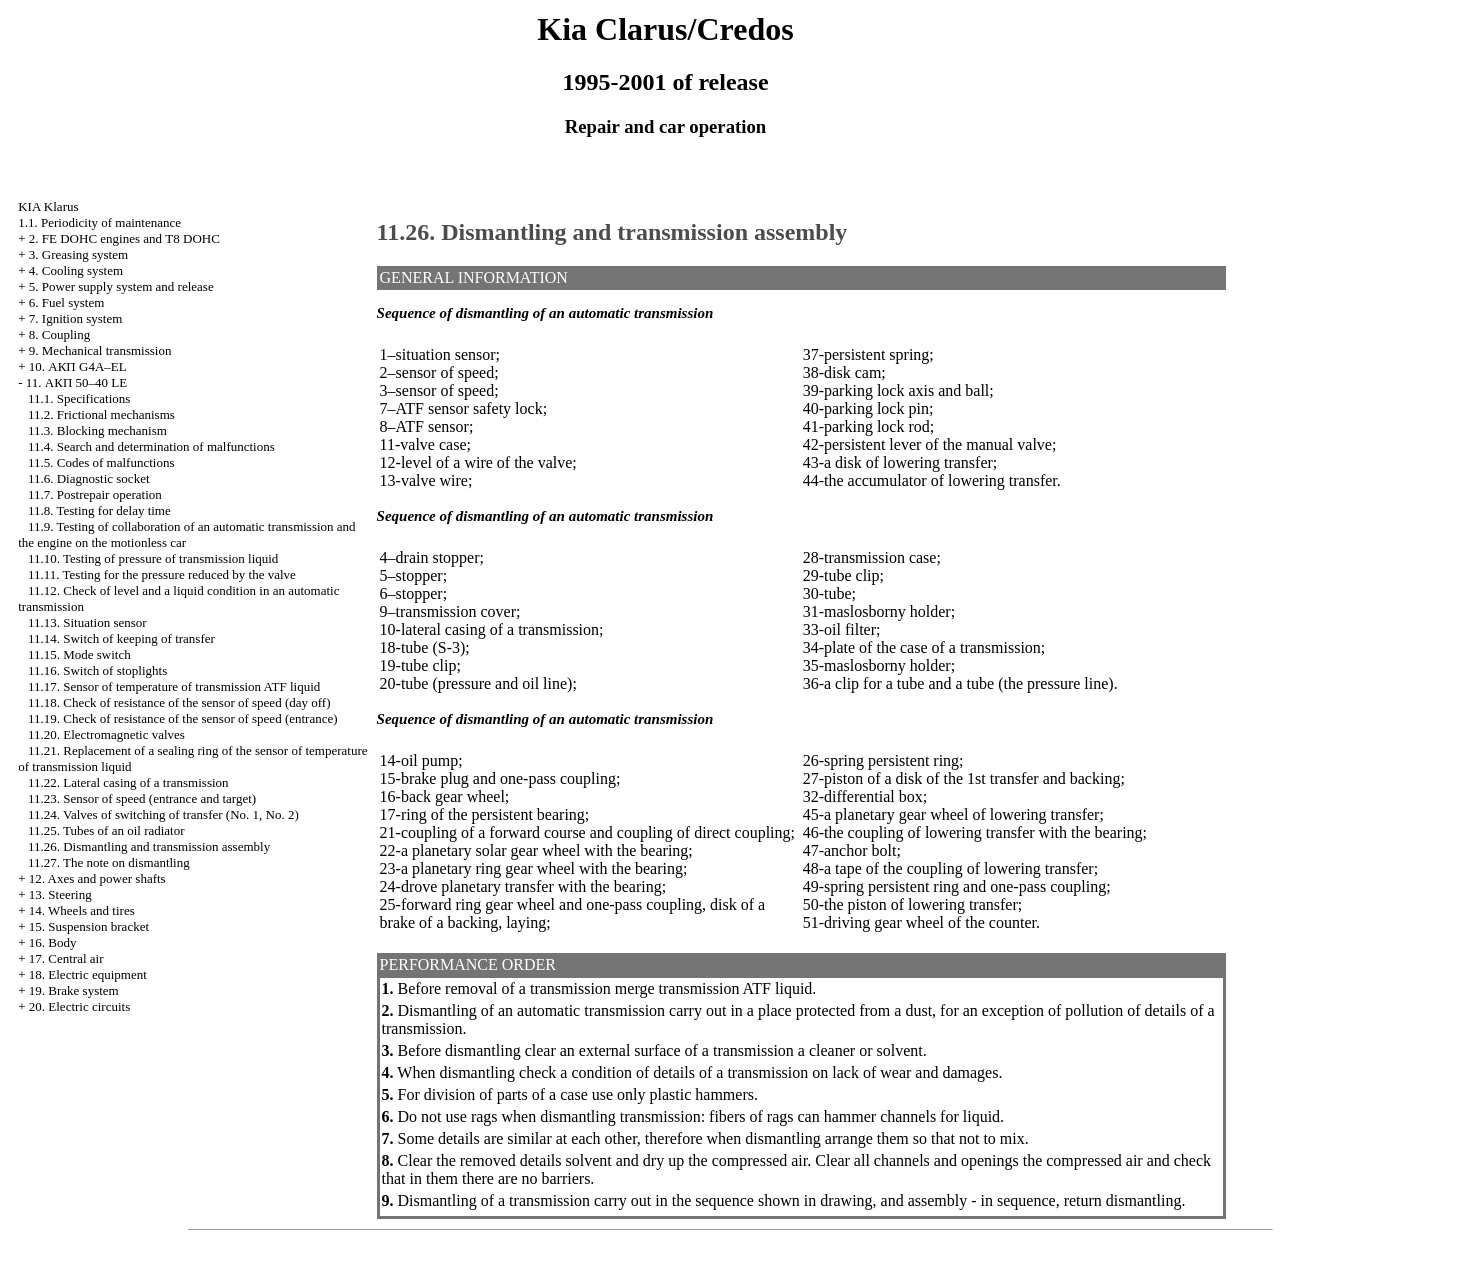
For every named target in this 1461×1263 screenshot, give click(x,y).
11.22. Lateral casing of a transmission (128, 782)
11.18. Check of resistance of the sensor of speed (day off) (179, 702)
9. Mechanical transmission (100, 350)
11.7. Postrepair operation (95, 494)
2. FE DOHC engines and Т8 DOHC (124, 238)
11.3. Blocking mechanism (97, 430)
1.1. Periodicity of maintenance (99, 222)
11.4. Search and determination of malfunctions (151, 446)
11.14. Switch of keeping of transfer (121, 638)
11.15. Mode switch (79, 654)
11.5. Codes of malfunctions (101, 462)
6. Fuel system (66, 302)
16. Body (53, 942)
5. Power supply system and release (121, 286)
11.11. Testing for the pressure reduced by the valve (162, 574)
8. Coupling (59, 334)
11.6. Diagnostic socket (89, 478)
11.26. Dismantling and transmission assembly (149, 846)
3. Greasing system (78, 254)
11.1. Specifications (79, 398)
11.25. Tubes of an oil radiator (106, 830)
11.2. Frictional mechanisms (101, 414)
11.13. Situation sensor (87, 622)
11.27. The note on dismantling (109, 862)
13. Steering (60, 894)
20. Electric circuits (79, 1006)
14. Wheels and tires (82, 910)
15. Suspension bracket (89, 926)
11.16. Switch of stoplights (97, 670)
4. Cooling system (76, 270)
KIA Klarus (48, 206)
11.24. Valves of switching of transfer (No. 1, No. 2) (163, 814)
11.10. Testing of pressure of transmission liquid (153, 558)
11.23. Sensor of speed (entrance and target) (142, 798)
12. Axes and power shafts (97, 878)
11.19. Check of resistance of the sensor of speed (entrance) (183, 718)
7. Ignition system (76, 318)
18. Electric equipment (88, 974)
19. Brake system (74, 990)
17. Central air (66, 958)
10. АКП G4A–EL (78, 366)
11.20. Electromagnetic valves (106, 734)
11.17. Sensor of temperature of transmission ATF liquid (174, 686)
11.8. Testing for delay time (99, 510)
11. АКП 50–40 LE (76, 382)
